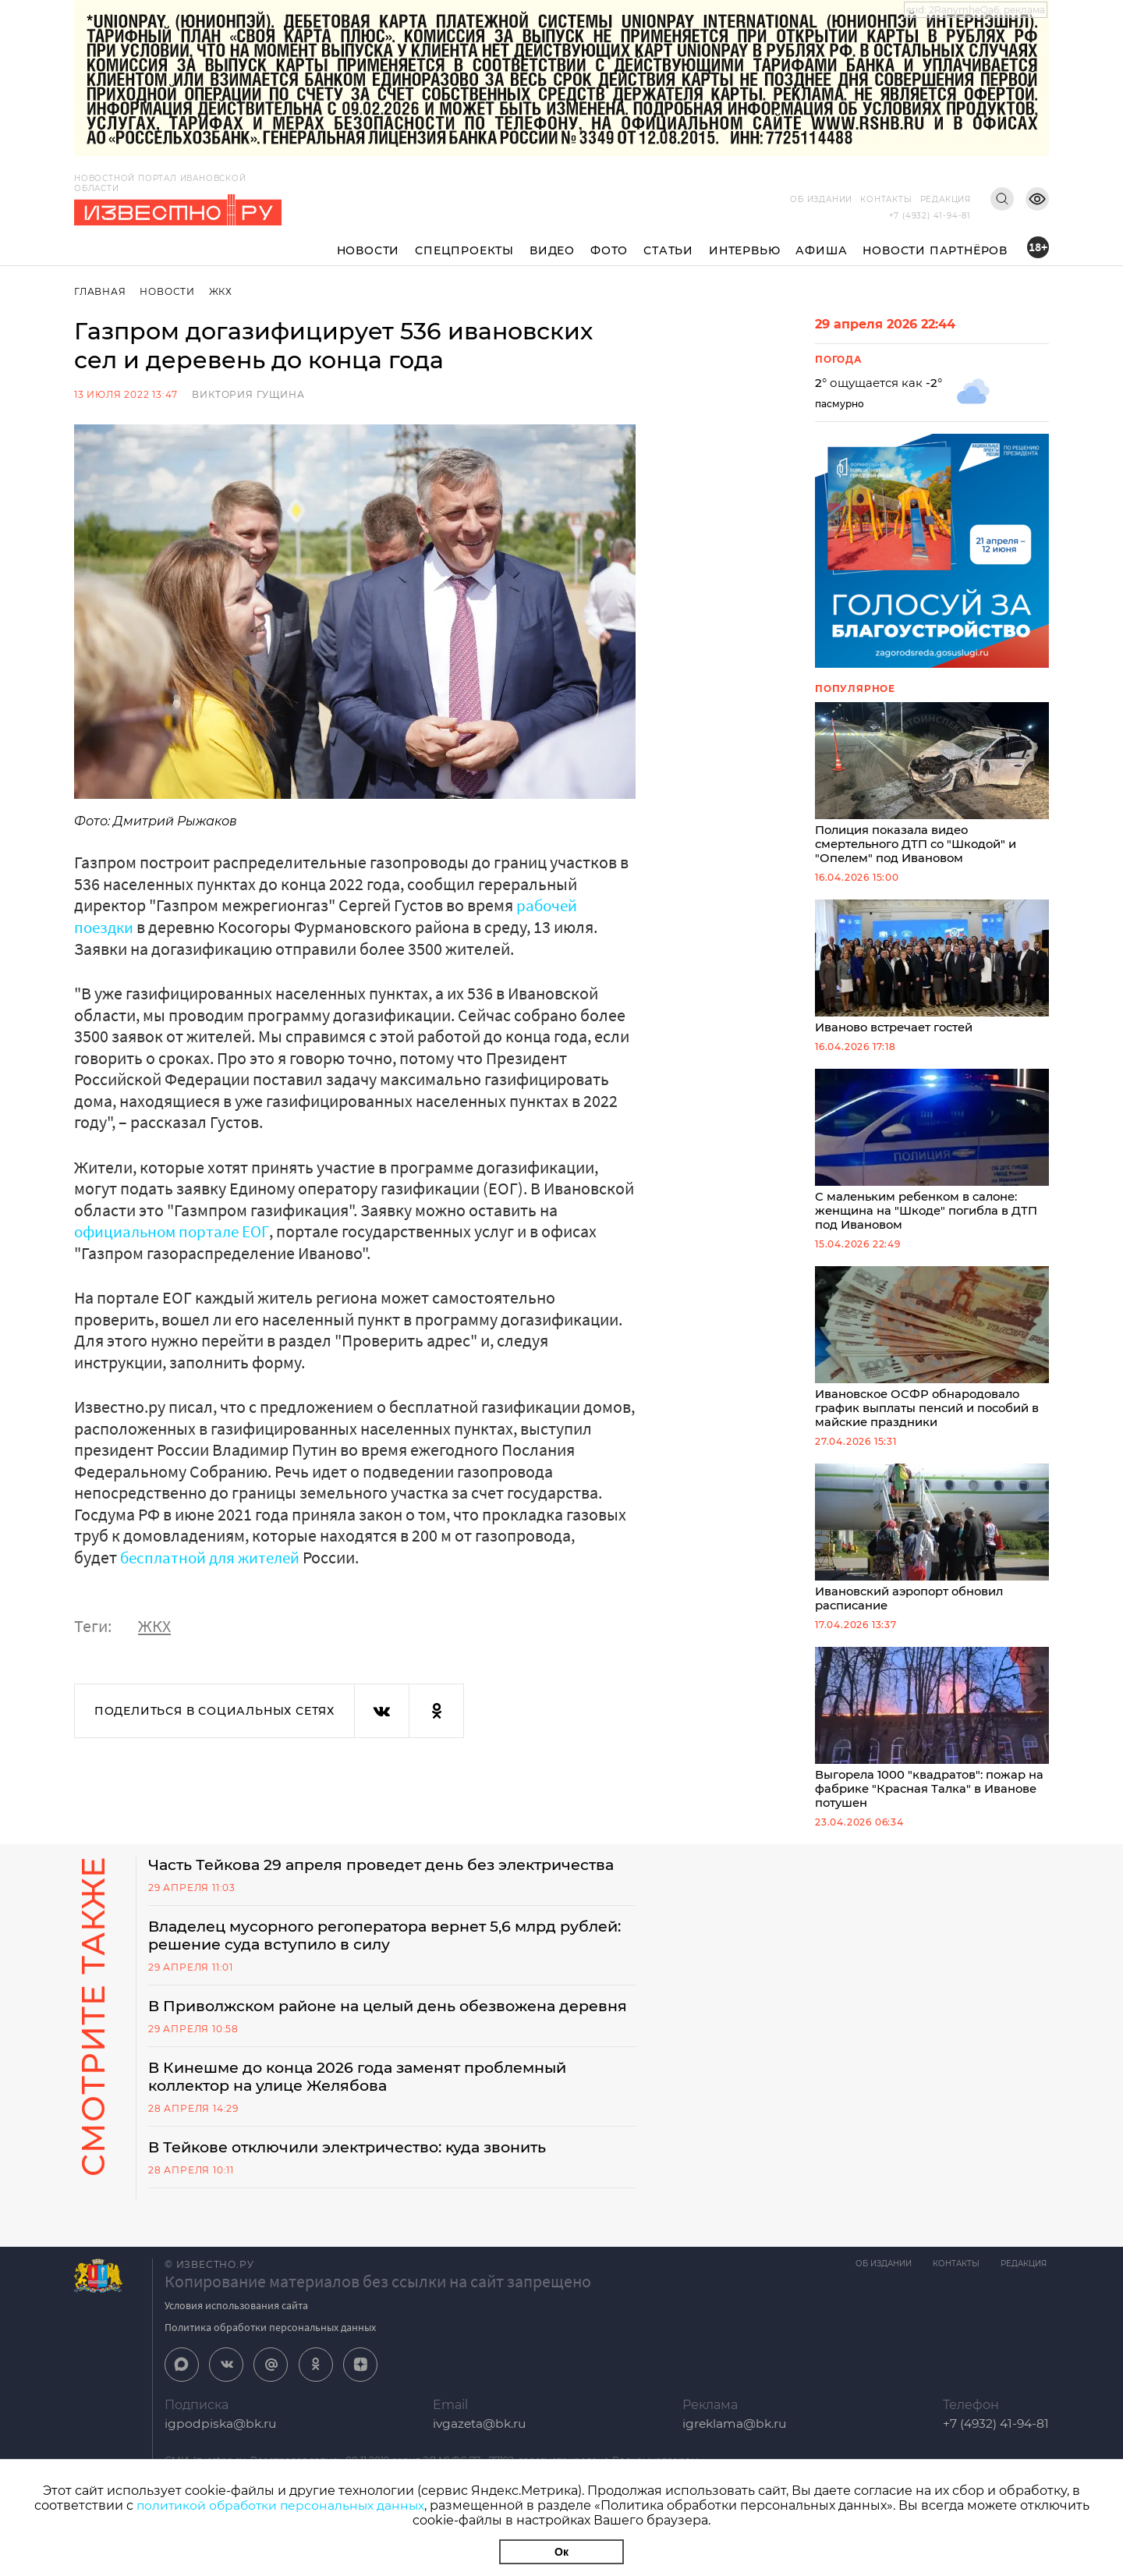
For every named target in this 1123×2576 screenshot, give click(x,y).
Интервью (744, 250)
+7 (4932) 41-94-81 (930, 216)
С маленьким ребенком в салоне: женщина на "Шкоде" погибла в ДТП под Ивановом (932, 1154)
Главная (100, 291)
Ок (561, 2552)
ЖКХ (222, 291)
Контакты (886, 199)
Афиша (821, 250)
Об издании (821, 199)
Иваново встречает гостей (932, 970)
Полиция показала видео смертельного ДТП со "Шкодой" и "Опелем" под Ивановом (932, 785)
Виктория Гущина (248, 394)
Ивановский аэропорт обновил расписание (932, 1546)
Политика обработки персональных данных (270, 2382)
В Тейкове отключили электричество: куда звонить (360, 2201)
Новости (368, 250)
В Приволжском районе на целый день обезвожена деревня (364, 2048)
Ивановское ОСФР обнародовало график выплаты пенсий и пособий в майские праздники (932, 1354)
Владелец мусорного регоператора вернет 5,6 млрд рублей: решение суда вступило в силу (365, 1967)
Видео (552, 250)
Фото (609, 250)
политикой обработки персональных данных (280, 2505)
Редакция (945, 199)
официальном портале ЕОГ (175, 1231)
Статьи (668, 250)
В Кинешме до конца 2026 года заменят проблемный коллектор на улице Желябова (369, 2129)
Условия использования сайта (236, 2360)
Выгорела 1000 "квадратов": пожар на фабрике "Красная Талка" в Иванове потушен (932, 1739)
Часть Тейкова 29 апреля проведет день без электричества (331, 1886)
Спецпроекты (464, 250)
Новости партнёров (935, 250)
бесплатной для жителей (213, 1556)
